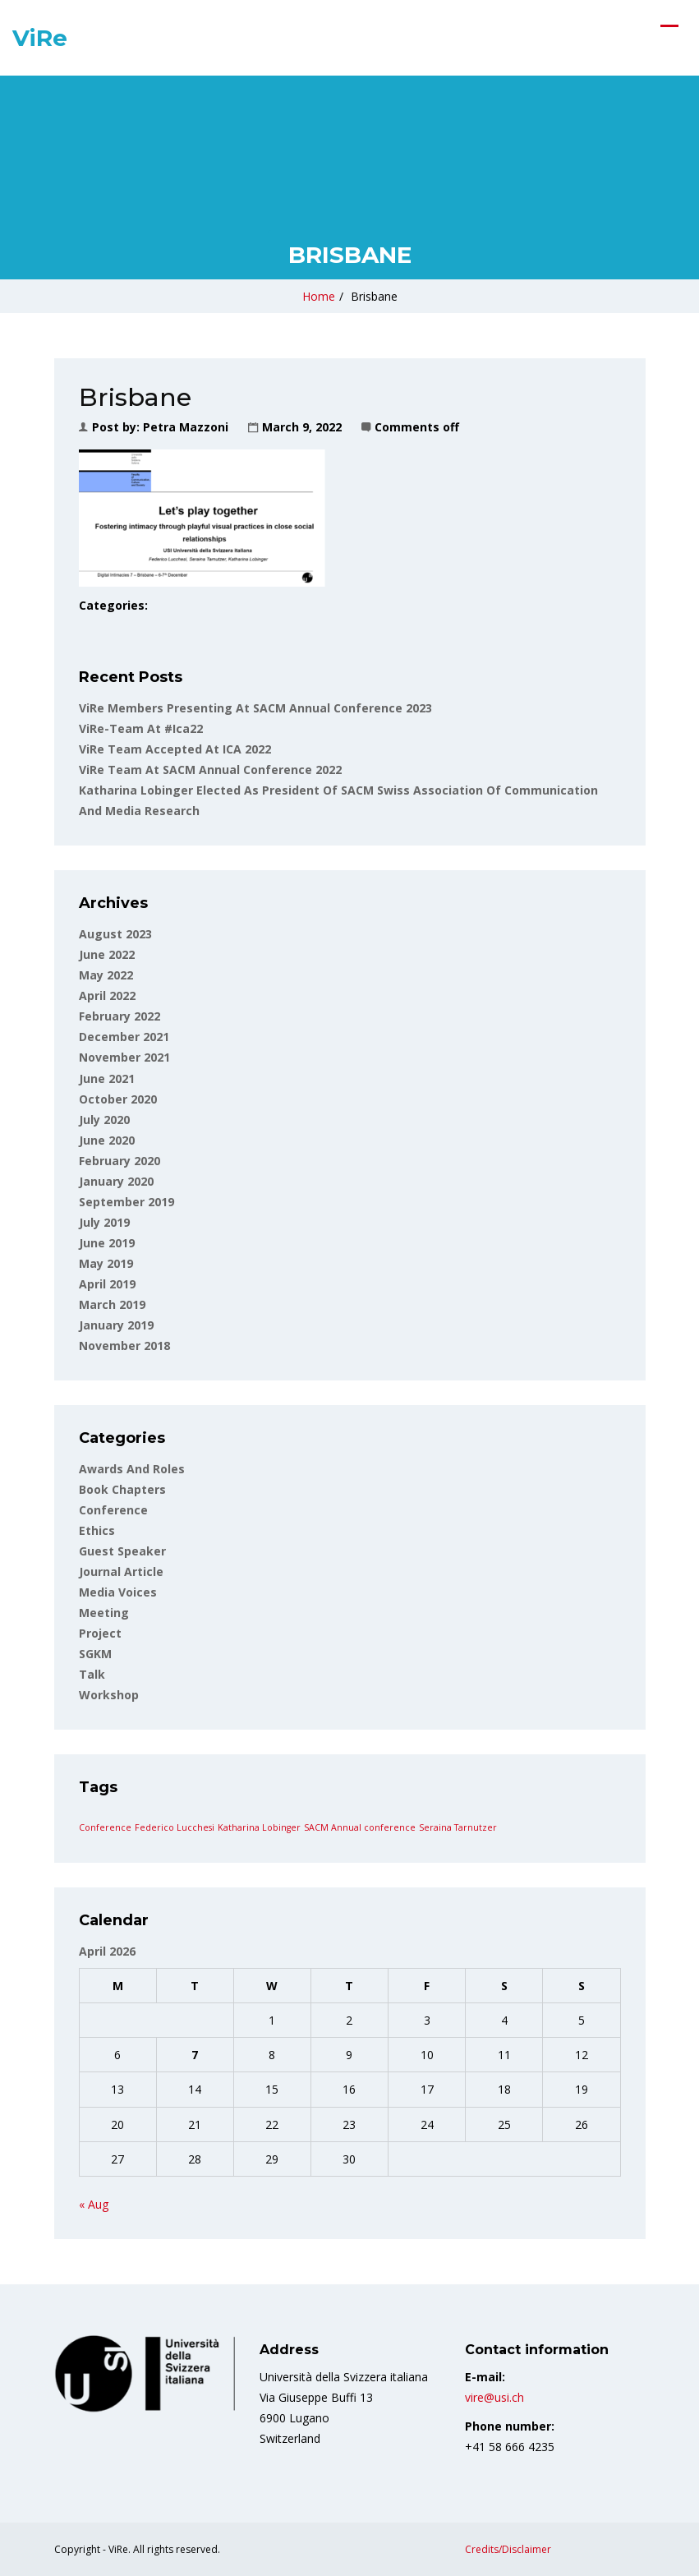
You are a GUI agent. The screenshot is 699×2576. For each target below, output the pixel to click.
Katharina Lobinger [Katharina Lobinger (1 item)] (259, 1827)
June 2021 (107, 1078)
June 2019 (107, 1243)
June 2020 (107, 1140)
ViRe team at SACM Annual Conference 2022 (210, 769)
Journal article (121, 1571)
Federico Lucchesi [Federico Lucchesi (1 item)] (174, 1827)
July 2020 (104, 1119)
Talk (92, 1674)
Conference (113, 1510)
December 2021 (124, 1036)
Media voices (118, 1592)
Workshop (109, 1695)
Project (100, 1633)
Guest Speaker (122, 1551)
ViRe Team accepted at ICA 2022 (175, 749)
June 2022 (107, 954)
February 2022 (119, 1016)
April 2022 (107, 995)
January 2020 (116, 1181)
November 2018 (124, 1345)
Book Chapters (122, 1489)
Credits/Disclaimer (508, 2549)
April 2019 (107, 1284)
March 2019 (112, 1304)
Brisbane (374, 296)
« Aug (93, 2204)
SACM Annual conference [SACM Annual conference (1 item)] (360, 1827)
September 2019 (126, 1202)
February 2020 (119, 1160)
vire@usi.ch (494, 2397)
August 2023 (115, 934)
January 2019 (116, 1325)
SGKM (95, 1653)
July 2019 (104, 1222)
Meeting (104, 1612)
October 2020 (118, 1099)
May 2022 (106, 975)
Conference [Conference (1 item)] (105, 1827)
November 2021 (124, 1057)
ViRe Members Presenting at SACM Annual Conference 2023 (255, 708)
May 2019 (106, 1263)
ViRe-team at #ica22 (141, 728)
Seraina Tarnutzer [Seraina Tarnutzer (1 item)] (458, 1827)
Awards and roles (132, 1469)
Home (318, 296)
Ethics (97, 1530)
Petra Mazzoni (185, 427)
